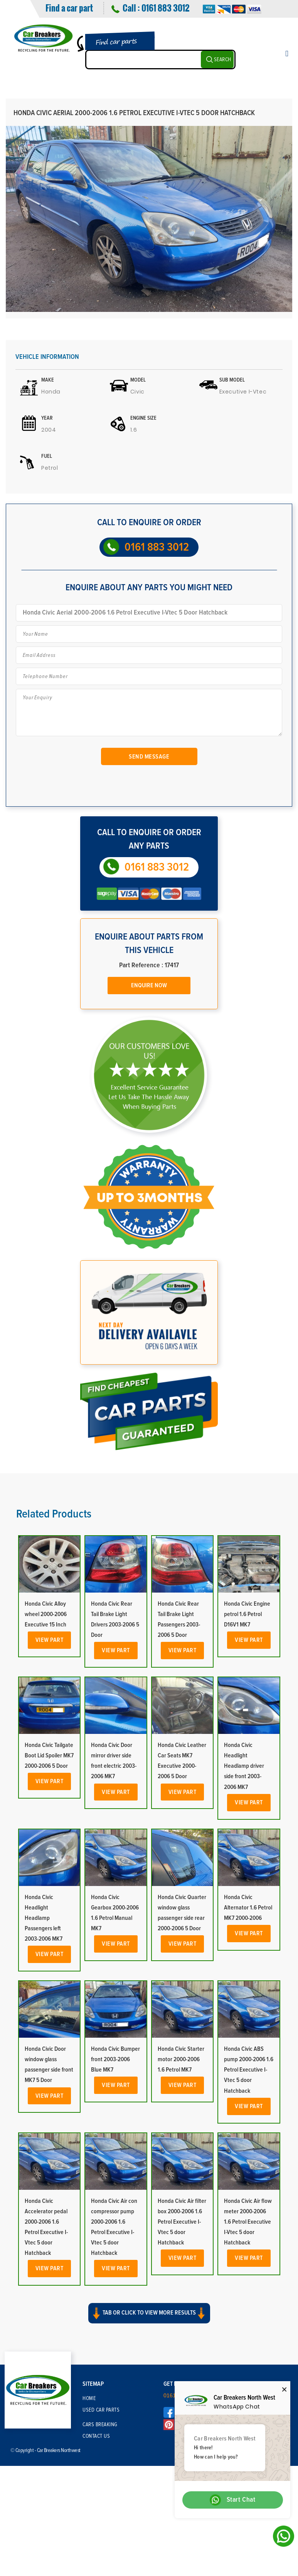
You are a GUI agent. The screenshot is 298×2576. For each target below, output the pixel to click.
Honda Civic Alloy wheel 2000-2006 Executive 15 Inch (46, 1614)
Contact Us (96, 2436)
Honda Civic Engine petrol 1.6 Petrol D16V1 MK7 (247, 1614)
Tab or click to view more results (149, 2313)
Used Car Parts (101, 2410)
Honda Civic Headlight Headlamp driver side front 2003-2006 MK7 (244, 1766)
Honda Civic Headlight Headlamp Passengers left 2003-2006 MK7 (43, 1918)
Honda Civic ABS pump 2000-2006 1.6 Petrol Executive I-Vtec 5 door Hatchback (248, 2070)
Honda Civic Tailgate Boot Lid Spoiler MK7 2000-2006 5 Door (49, 1755)
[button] (149, 2320)
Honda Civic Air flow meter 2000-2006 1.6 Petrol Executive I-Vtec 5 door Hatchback (248, 2222)
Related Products (53, 1514)
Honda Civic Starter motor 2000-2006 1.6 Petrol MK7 (181, 2059)
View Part (49, 1640)
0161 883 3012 (165, 8)
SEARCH (222, 59)
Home (89, 2398)
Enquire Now (149, 985)
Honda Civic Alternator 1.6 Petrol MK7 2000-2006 (248, 1907)
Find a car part (69, 8)
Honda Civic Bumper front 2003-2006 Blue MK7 (115, 2059)
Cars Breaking (100, 2424)
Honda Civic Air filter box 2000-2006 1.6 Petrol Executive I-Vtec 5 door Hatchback (182, 2222)
